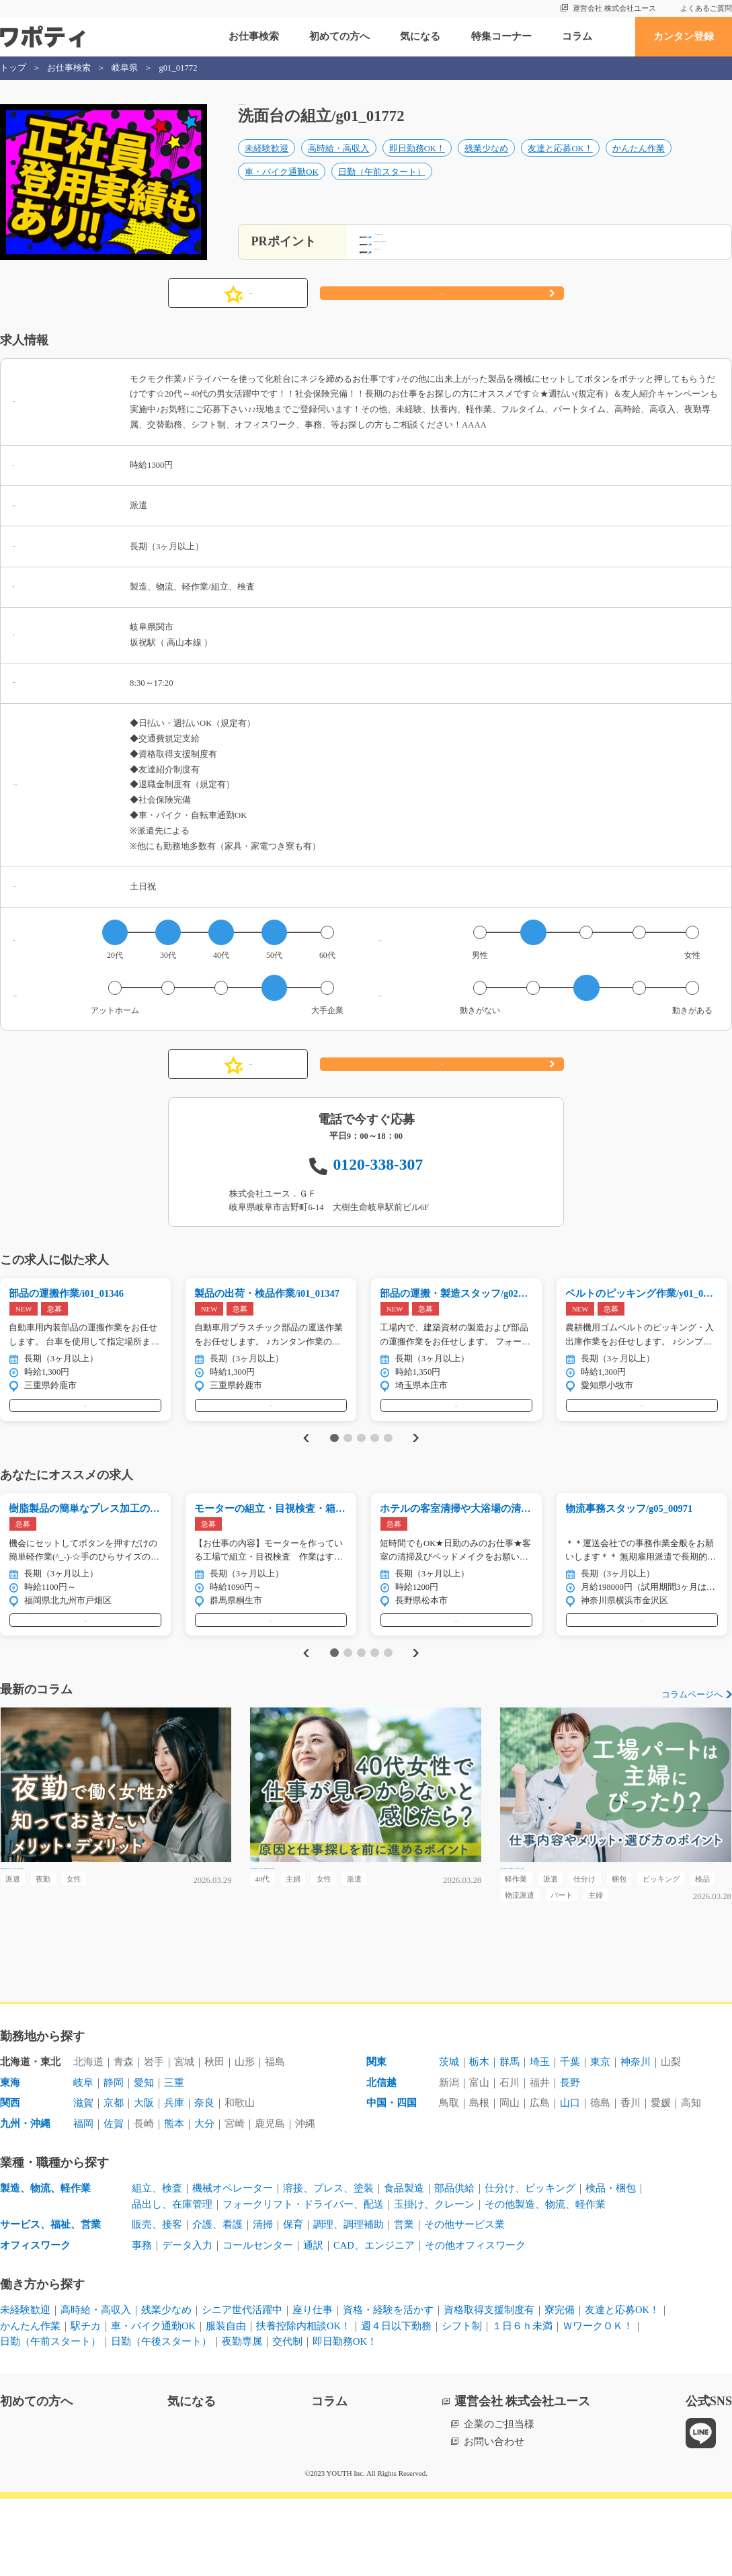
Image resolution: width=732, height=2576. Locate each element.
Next (417, 1471)
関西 (10, 2180)
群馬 (509, 2139)
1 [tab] (334, 1471)
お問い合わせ (494, 2518)
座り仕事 (312, 2387)
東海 (10, 2160)
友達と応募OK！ (560, 162)
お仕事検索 (254, 36)
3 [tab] (361, 1471)
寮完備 (559, 2387)
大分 (204, 2201)
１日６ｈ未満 (522, 2403)
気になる (420, 36)
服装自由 (226, 2403)
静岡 (114, 2160)
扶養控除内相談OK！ (303, 2403)
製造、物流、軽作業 (45, 2266)
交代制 (287, 2418)
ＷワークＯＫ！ (598, 2403)
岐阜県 (125, 68)
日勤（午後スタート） (161, 2418)
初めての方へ (339, 36)
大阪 (144, 2180)
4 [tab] (374, 1471)
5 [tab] (388, 1471)
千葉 (570, 2139)
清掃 (263, 2302)
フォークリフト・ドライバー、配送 (303, 2281)
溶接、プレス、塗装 (328, 2266)
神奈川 (635, 2139)
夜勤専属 (242, 2418)
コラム (577, 36)
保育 (293, 2302)
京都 (114, 2180)
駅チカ (86, 2403)
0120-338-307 (378, 1184)
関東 (376, 2139)
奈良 (204, 2180)
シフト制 (462, 2403)
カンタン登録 (683, 36)
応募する (442, 312)
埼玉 (540, 2139)
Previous (304, 1471)
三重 (174, 2160)
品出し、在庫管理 (172, 2281)
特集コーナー (501, 36)
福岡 (83, 2201)
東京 (600, 2139)
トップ (13, 68)
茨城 (449, 2139)
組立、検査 (157, 2266)
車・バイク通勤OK (281, 186)
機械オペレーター (232, 2266)
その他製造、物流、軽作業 (545, 2281)
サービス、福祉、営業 (50, 2302)
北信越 (381, 2160)
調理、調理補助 (348, 2302)
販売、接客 (157, 2302)
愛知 (144, 2160)
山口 (570, 2180)
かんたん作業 (638, 162)
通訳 (313, 2322)
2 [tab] (347, 1471)
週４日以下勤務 (396, 2403)
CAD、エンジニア (374, 2322)
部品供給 (454, 2266)
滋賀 (83, 2180)
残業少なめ (486, 162)
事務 (142, 2322)
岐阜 (83, 2160)
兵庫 (174, 2180)
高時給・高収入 (338, 162)
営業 (404, 2302)
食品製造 (404, 2266)
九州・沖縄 (25, 2201)
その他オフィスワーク (475, 2322)
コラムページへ (692, 1743)
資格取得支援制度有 (489, 2387)
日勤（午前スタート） (381, 186)
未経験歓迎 (266, 162)
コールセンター (257, 2322)
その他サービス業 (464, 2302)
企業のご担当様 (499, 2501)
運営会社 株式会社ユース (614, 8)
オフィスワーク (35, 2322)
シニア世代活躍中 (242, 2387)
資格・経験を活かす (388, 2387)
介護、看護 (217, 2302)
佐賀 (114, 2201)
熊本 (174, 2201)
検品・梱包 (610, 2266)
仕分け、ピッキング (530, 2266)
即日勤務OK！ (417, 162)
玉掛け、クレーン (434, 2281)
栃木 (479, 2139)
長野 (570, 2160)
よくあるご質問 (706, 8)
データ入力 (187, 2322)
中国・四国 (391, 2180)
